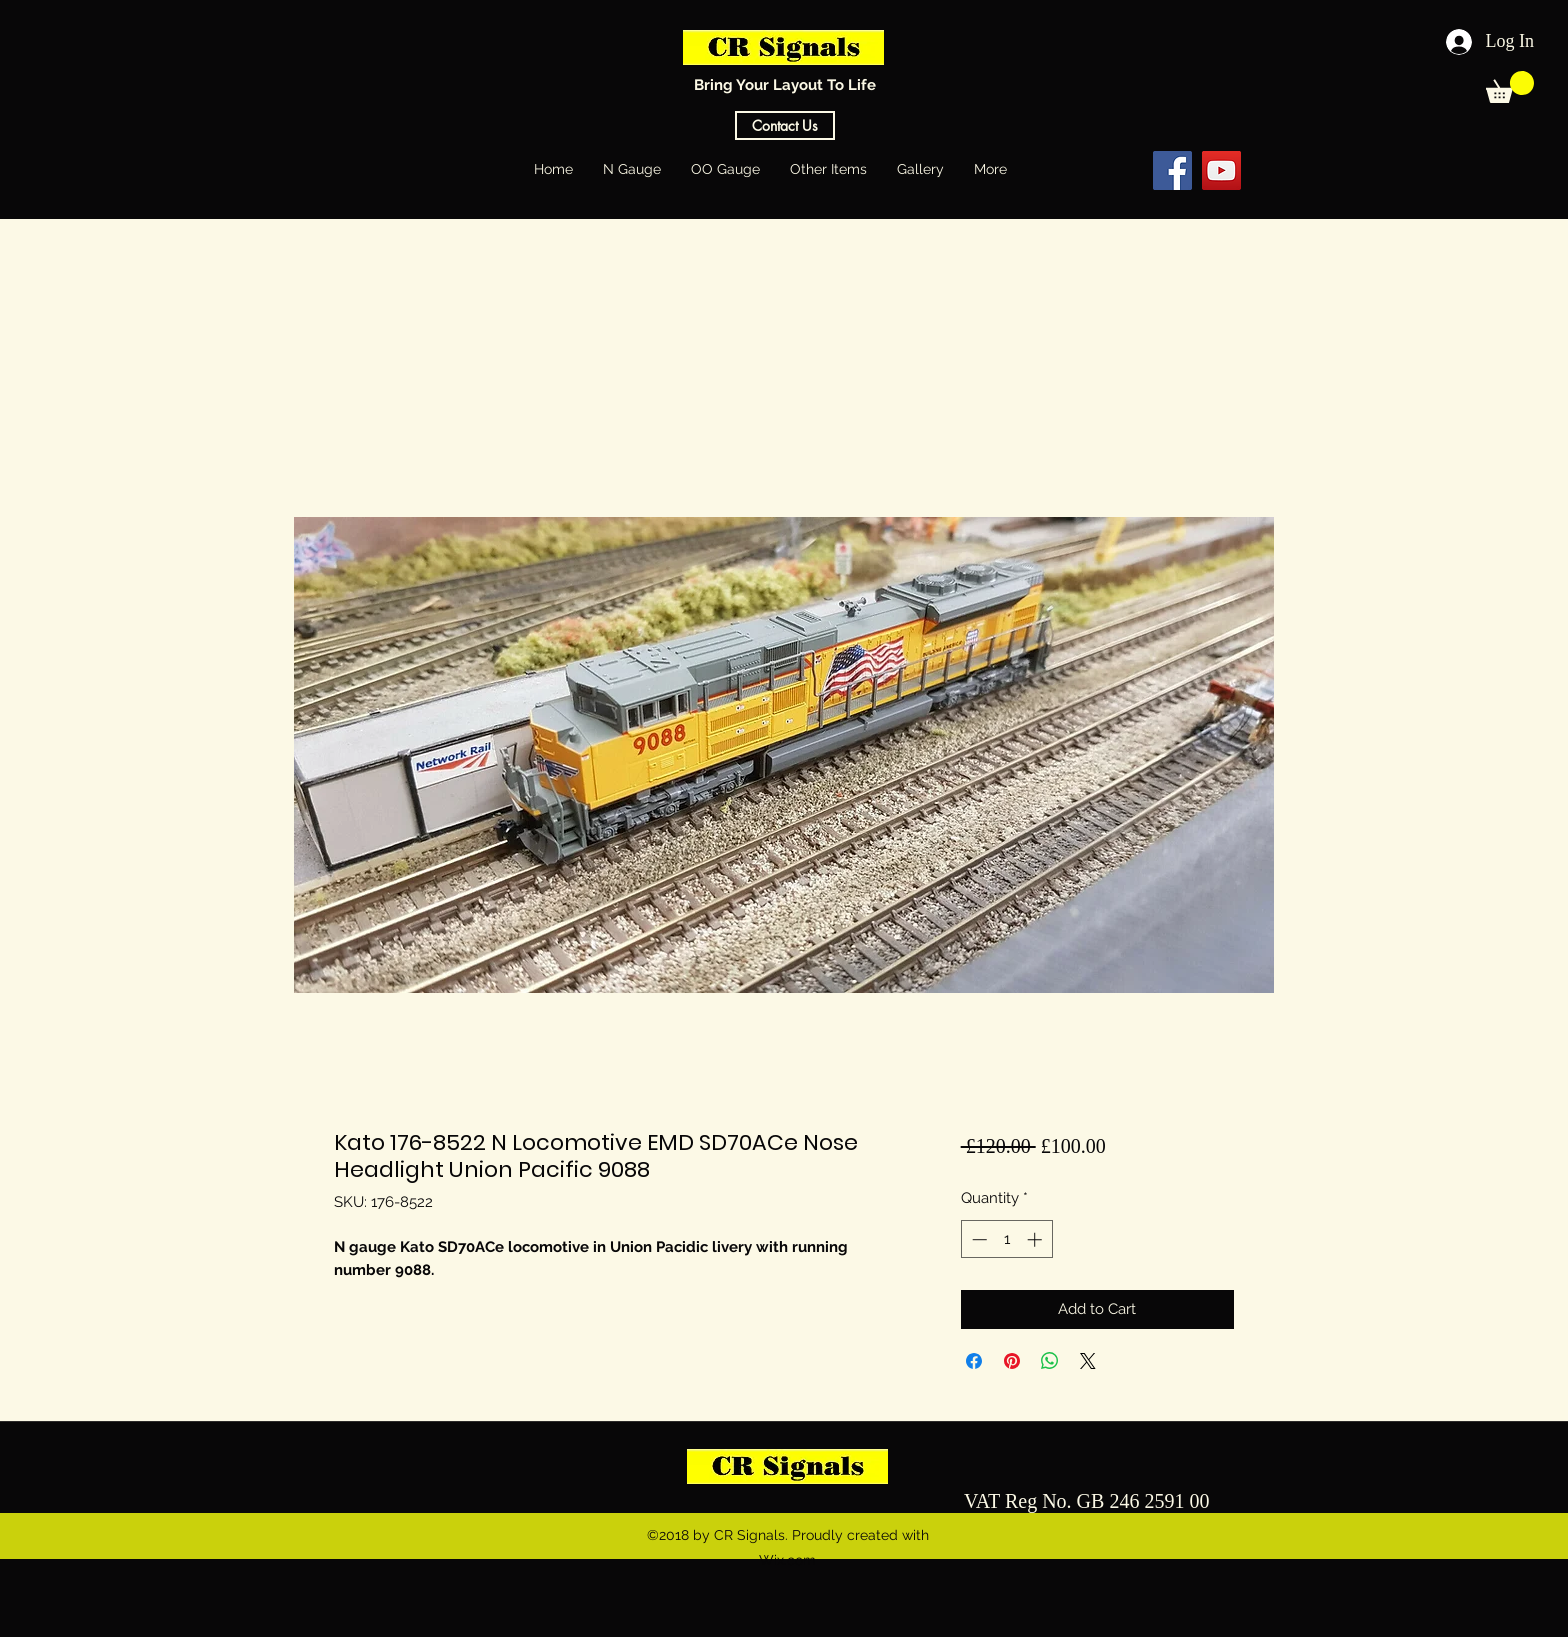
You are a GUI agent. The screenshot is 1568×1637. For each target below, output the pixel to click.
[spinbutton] (1006, 1239)
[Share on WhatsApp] (1050, 1361)
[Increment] (1036, 1239)
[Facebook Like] (1092, 170)
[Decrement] (977, 1239)
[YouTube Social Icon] (1221, 170)
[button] (1510, 87)
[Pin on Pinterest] (1012, 1361)
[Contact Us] (785, 125)
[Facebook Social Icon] (1172, 170)
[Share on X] (1088, 1361)
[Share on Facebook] (974, 1361)
